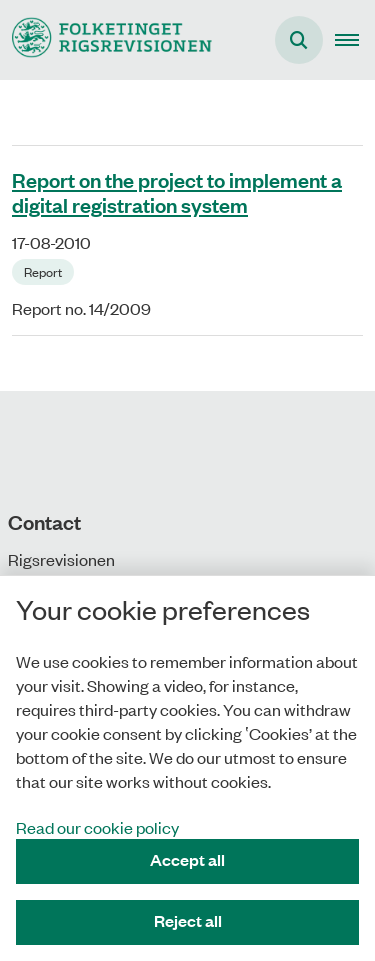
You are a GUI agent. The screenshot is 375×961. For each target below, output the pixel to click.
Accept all (187, 859)
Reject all (188, 920)
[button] (355, 40)
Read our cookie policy (97, 827)
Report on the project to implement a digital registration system (177, 191)
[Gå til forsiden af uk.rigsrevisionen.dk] (106, 39)
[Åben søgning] (299, 40)
